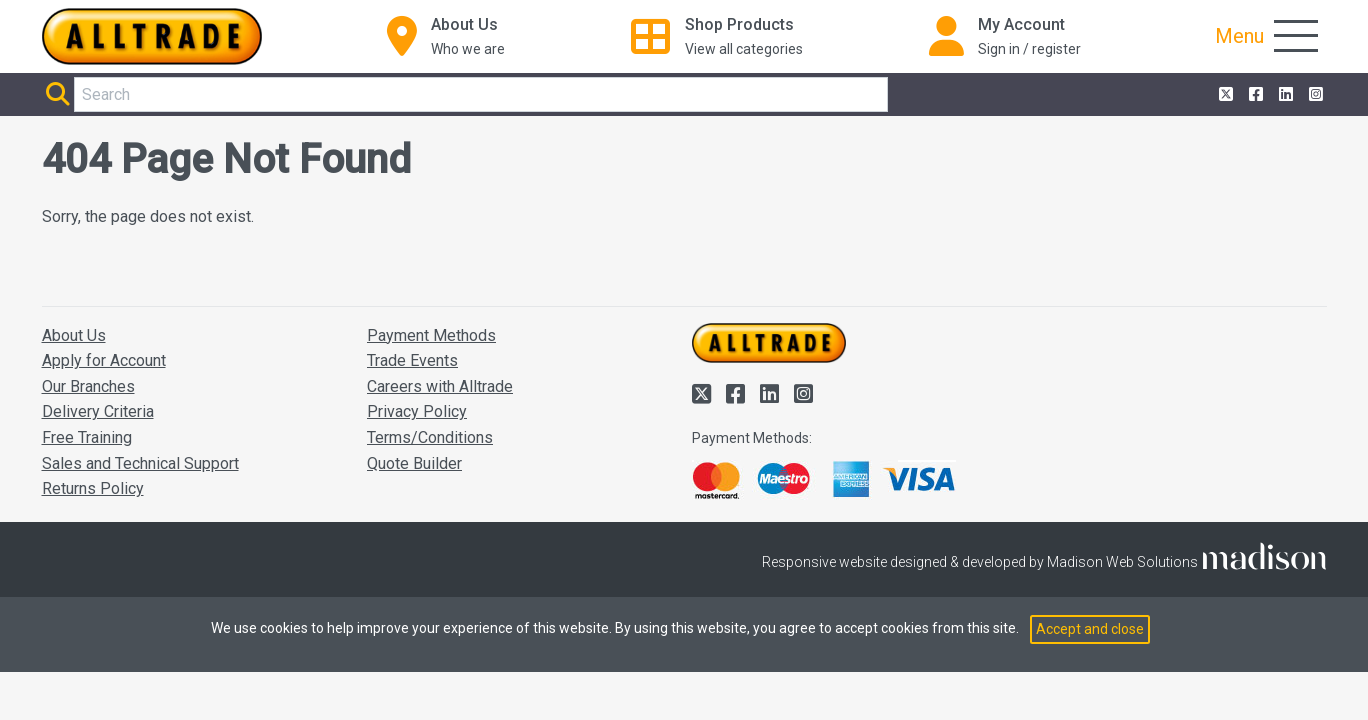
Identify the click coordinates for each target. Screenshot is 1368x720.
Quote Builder (414, 463)
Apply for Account (104, 360)
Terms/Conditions (430, 437)
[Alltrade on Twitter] (1224, 95)
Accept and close (1090, 629)
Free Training (87, 437)
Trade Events (412, 360)
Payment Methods (431, 335)
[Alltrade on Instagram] (1314, 95)
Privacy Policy (417, 411)
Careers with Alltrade (440, 386)
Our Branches (88, 386)
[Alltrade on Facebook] (1254, 95)
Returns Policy (93, 488)
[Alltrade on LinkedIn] (1284, 95)
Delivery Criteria (98, 411)
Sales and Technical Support (140, 463)
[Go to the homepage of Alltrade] (152, 36)
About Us (74, 335)
